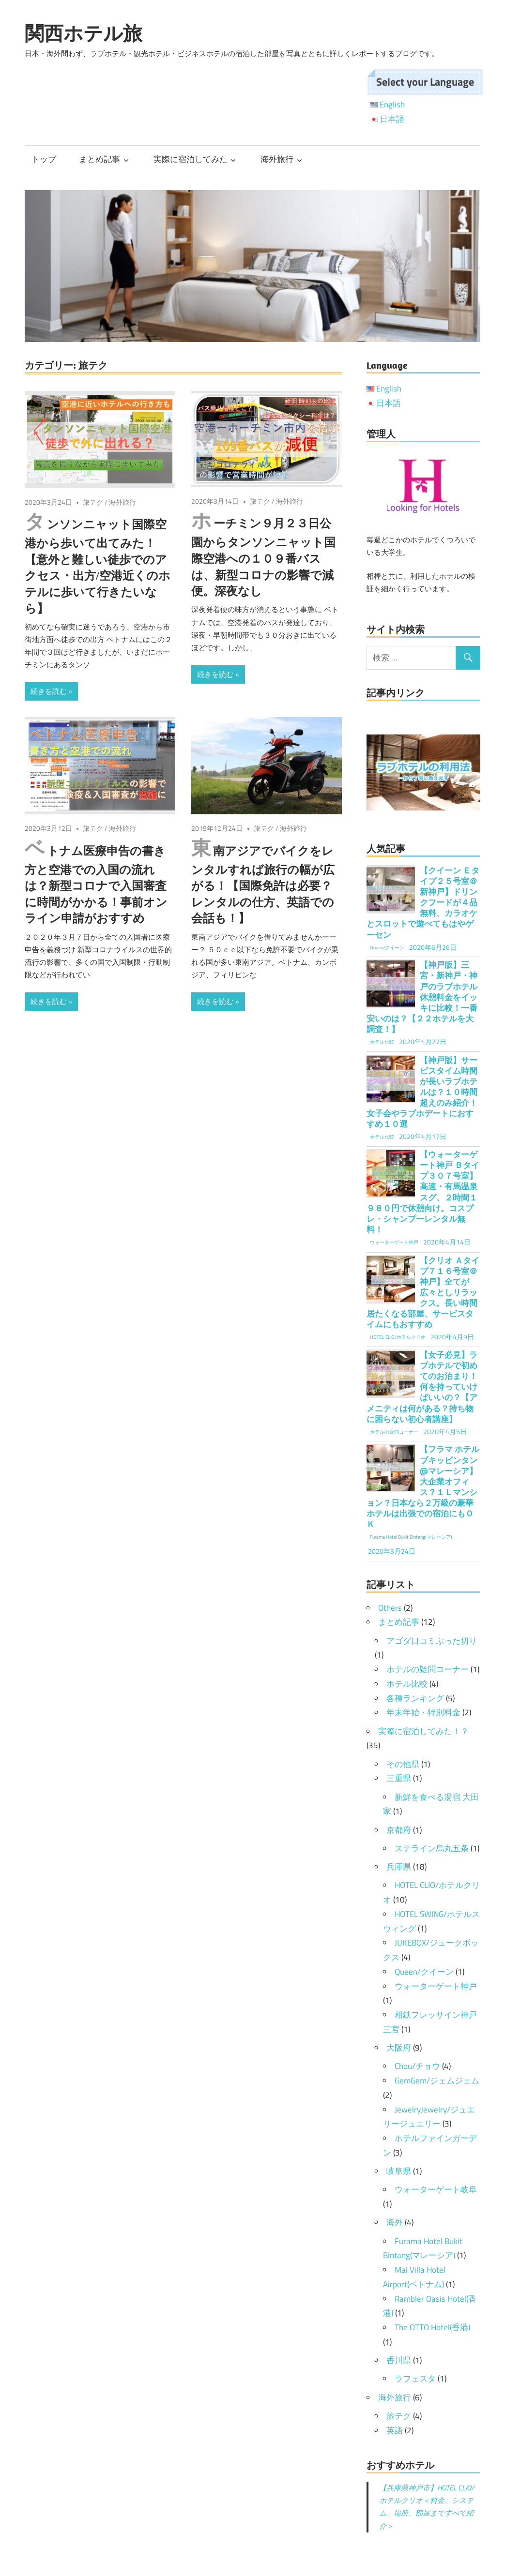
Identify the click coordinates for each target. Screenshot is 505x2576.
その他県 (402, 1764)
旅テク (93, 502)
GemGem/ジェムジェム (437, 2080)
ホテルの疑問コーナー (427, 1669)
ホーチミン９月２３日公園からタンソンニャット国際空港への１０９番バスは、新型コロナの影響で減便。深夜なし (263, 557)
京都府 (398, 1830)
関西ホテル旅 (83, 33)
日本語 (392, 119)
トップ (43, 159)
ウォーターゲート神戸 (436, 1986)
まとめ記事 (99, 159)
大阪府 (398, 2047)
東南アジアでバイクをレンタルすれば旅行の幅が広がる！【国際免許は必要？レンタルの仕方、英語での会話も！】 (263, 885)
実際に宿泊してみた (190, 159)
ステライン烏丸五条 (432, 1848)
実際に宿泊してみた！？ (423, 1731)
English (392, 104)
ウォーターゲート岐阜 (436, 2189)
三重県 (398, 1778)
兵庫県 (398, 1866)
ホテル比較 (407, 1683)
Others (390, 1608)
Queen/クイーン (424, 1971)
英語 (394, 2430)
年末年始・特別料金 (423, 1712)
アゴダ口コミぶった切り (431, 1640)
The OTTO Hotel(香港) (432, 2327)
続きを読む (49, 691)
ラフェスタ (415, 2378)
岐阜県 (398, 2171)
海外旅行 (276, 159)
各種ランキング (415, 1698)
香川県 (398, 2360)
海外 (394, 2222)
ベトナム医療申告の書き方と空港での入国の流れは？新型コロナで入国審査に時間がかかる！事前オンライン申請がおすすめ (96, 885)
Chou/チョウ (417, 2066)
